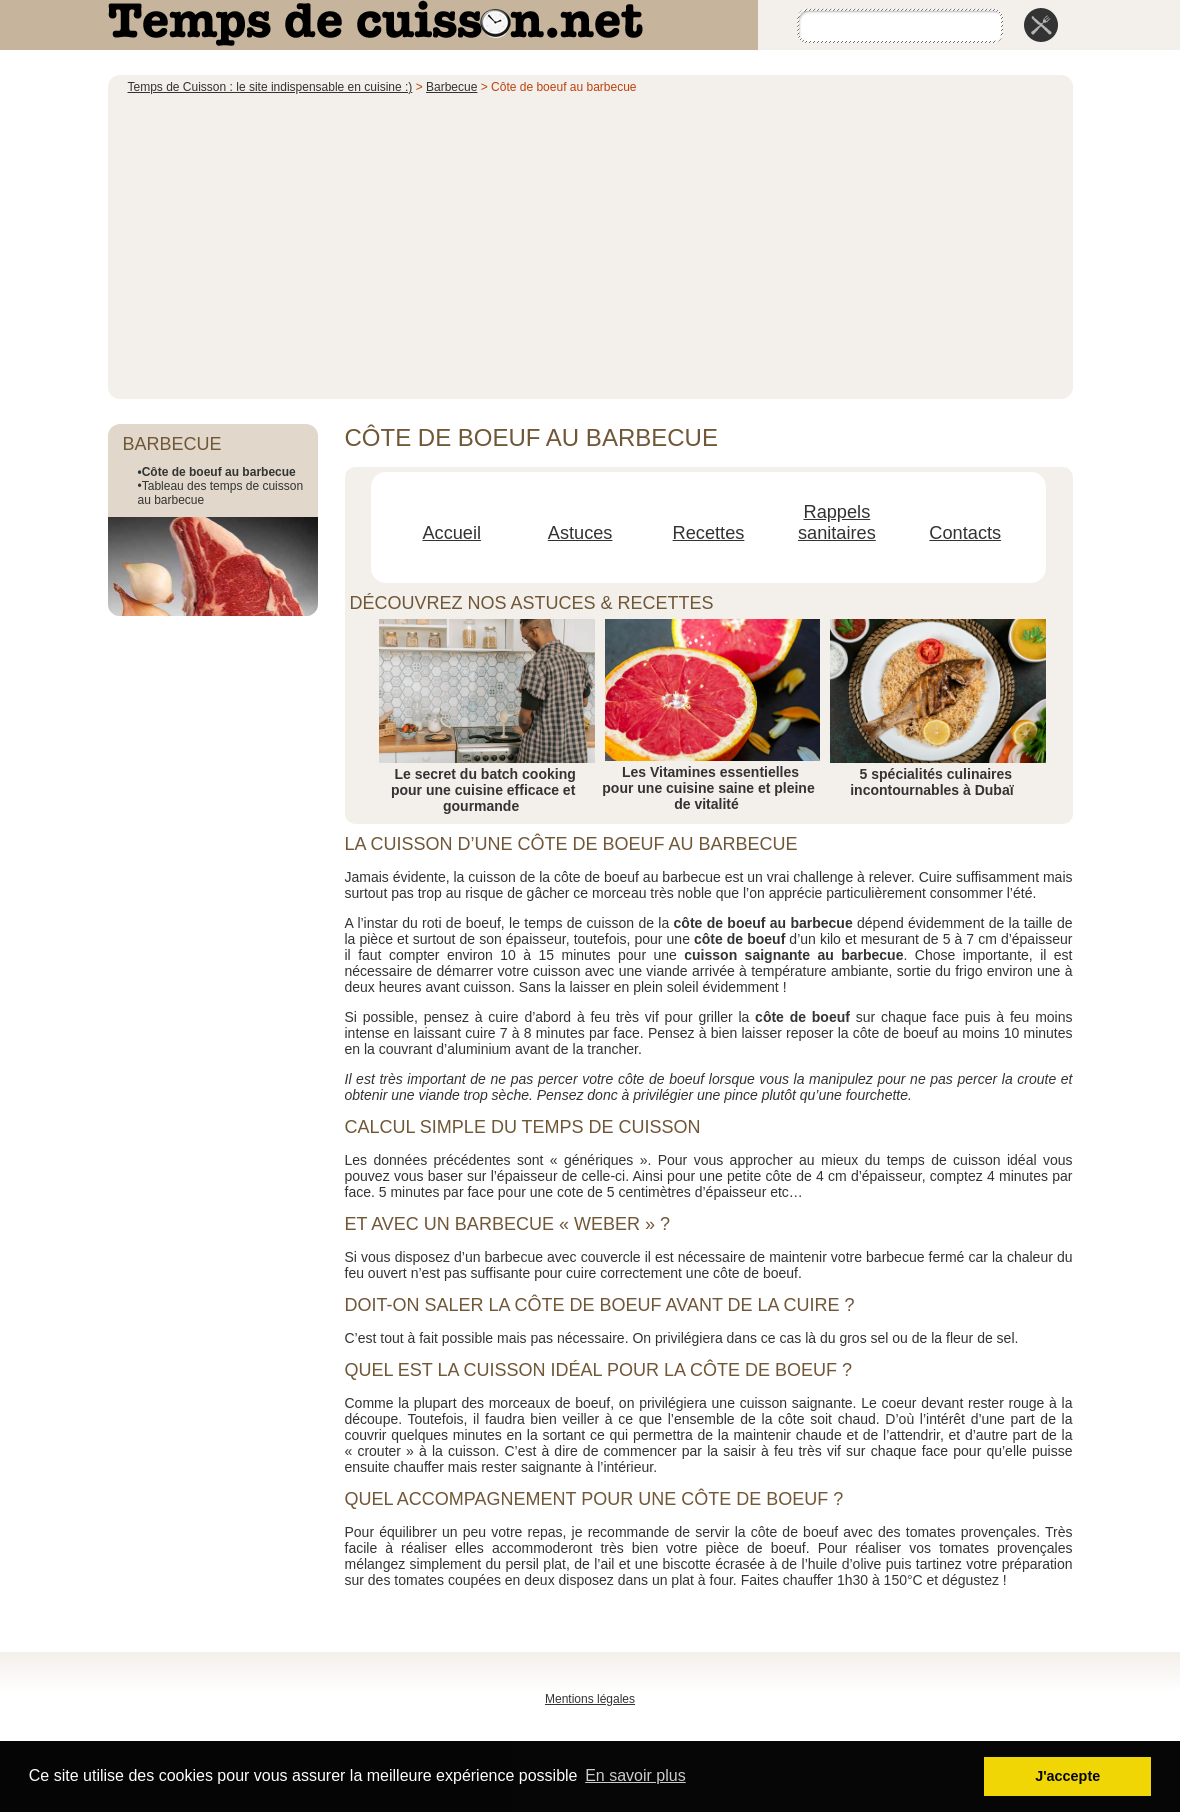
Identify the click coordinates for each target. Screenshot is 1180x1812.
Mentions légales (590, 1699)
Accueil (451, 533)
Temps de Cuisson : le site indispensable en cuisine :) (270, 87)
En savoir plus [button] (635, 1775)
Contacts (965, 533)
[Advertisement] (590, 244)
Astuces (580, 533)
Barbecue (451, 87)
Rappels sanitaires (837, 522)
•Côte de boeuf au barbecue (217, 472)
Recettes (709, 533)
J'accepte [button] (1067, 1776)
